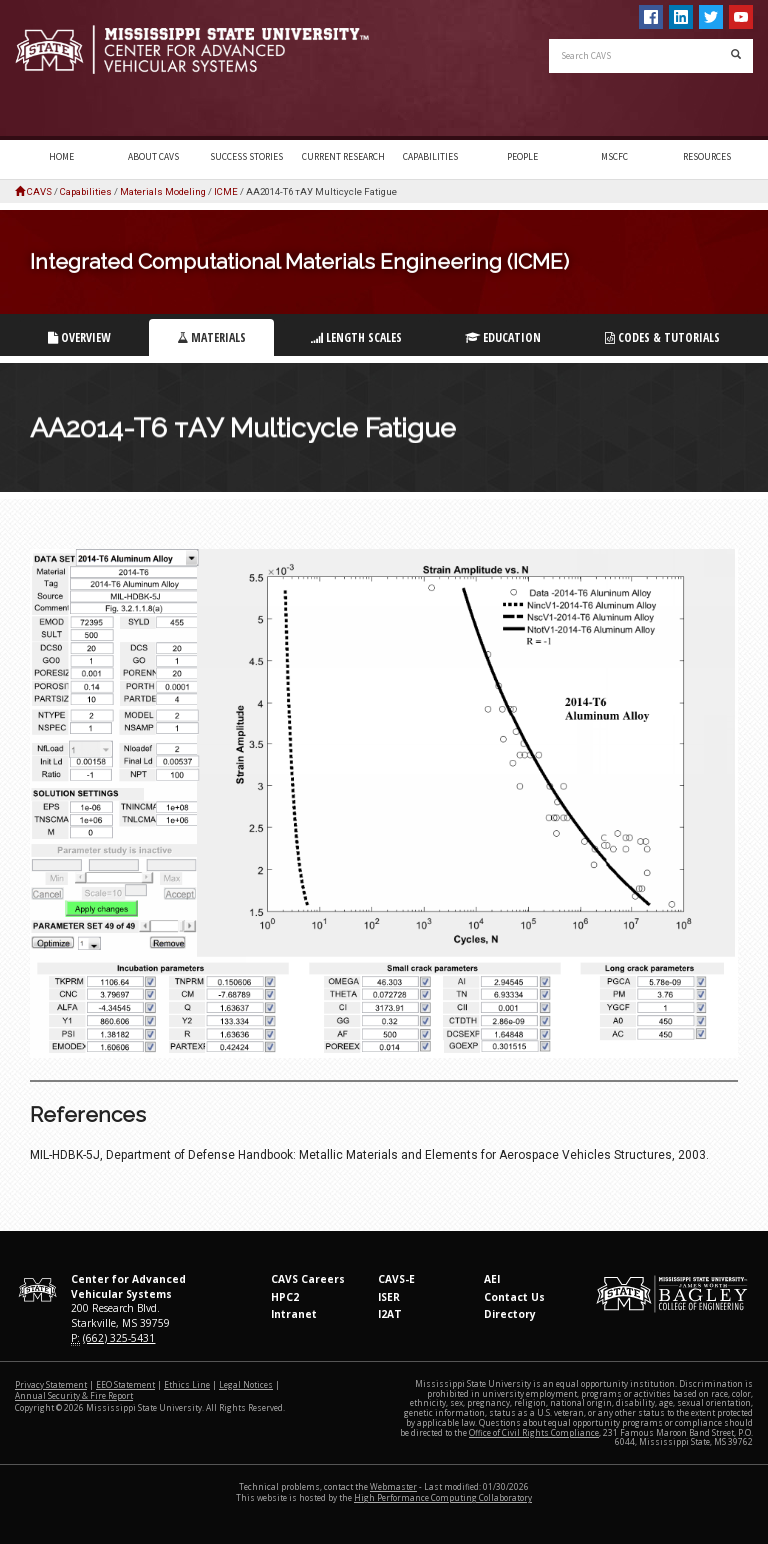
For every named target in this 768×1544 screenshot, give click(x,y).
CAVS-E (396, 1279)
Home (61, 157)
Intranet (294, 1314)
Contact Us (514, 1297)
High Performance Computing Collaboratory (443, 1497)
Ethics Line (187, 1384)
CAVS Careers (308, 1279)
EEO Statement (125, 1384)
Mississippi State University (65, 70)
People (522, 157)
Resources (707, 157)
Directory (510, 1314)
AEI (492, 1279)
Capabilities (430, 157)
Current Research (343, 157)
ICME (226, 191)
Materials (211, 337)
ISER (389, 1297)
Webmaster (393, 1486)
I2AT (390, 1314)
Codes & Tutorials (662, 337)
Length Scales (356, 337)
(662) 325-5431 (119, 1338)
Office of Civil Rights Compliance (534, 1432)
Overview (79, 337)
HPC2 (285, 1297)
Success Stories (246, 157)
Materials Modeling (163, 191)
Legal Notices (246, 1384)
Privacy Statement (51, 1384)
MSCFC (614, 157)
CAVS (39, 191)
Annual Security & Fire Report (74, 1395)
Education (503, 337)
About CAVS (153, 157)
